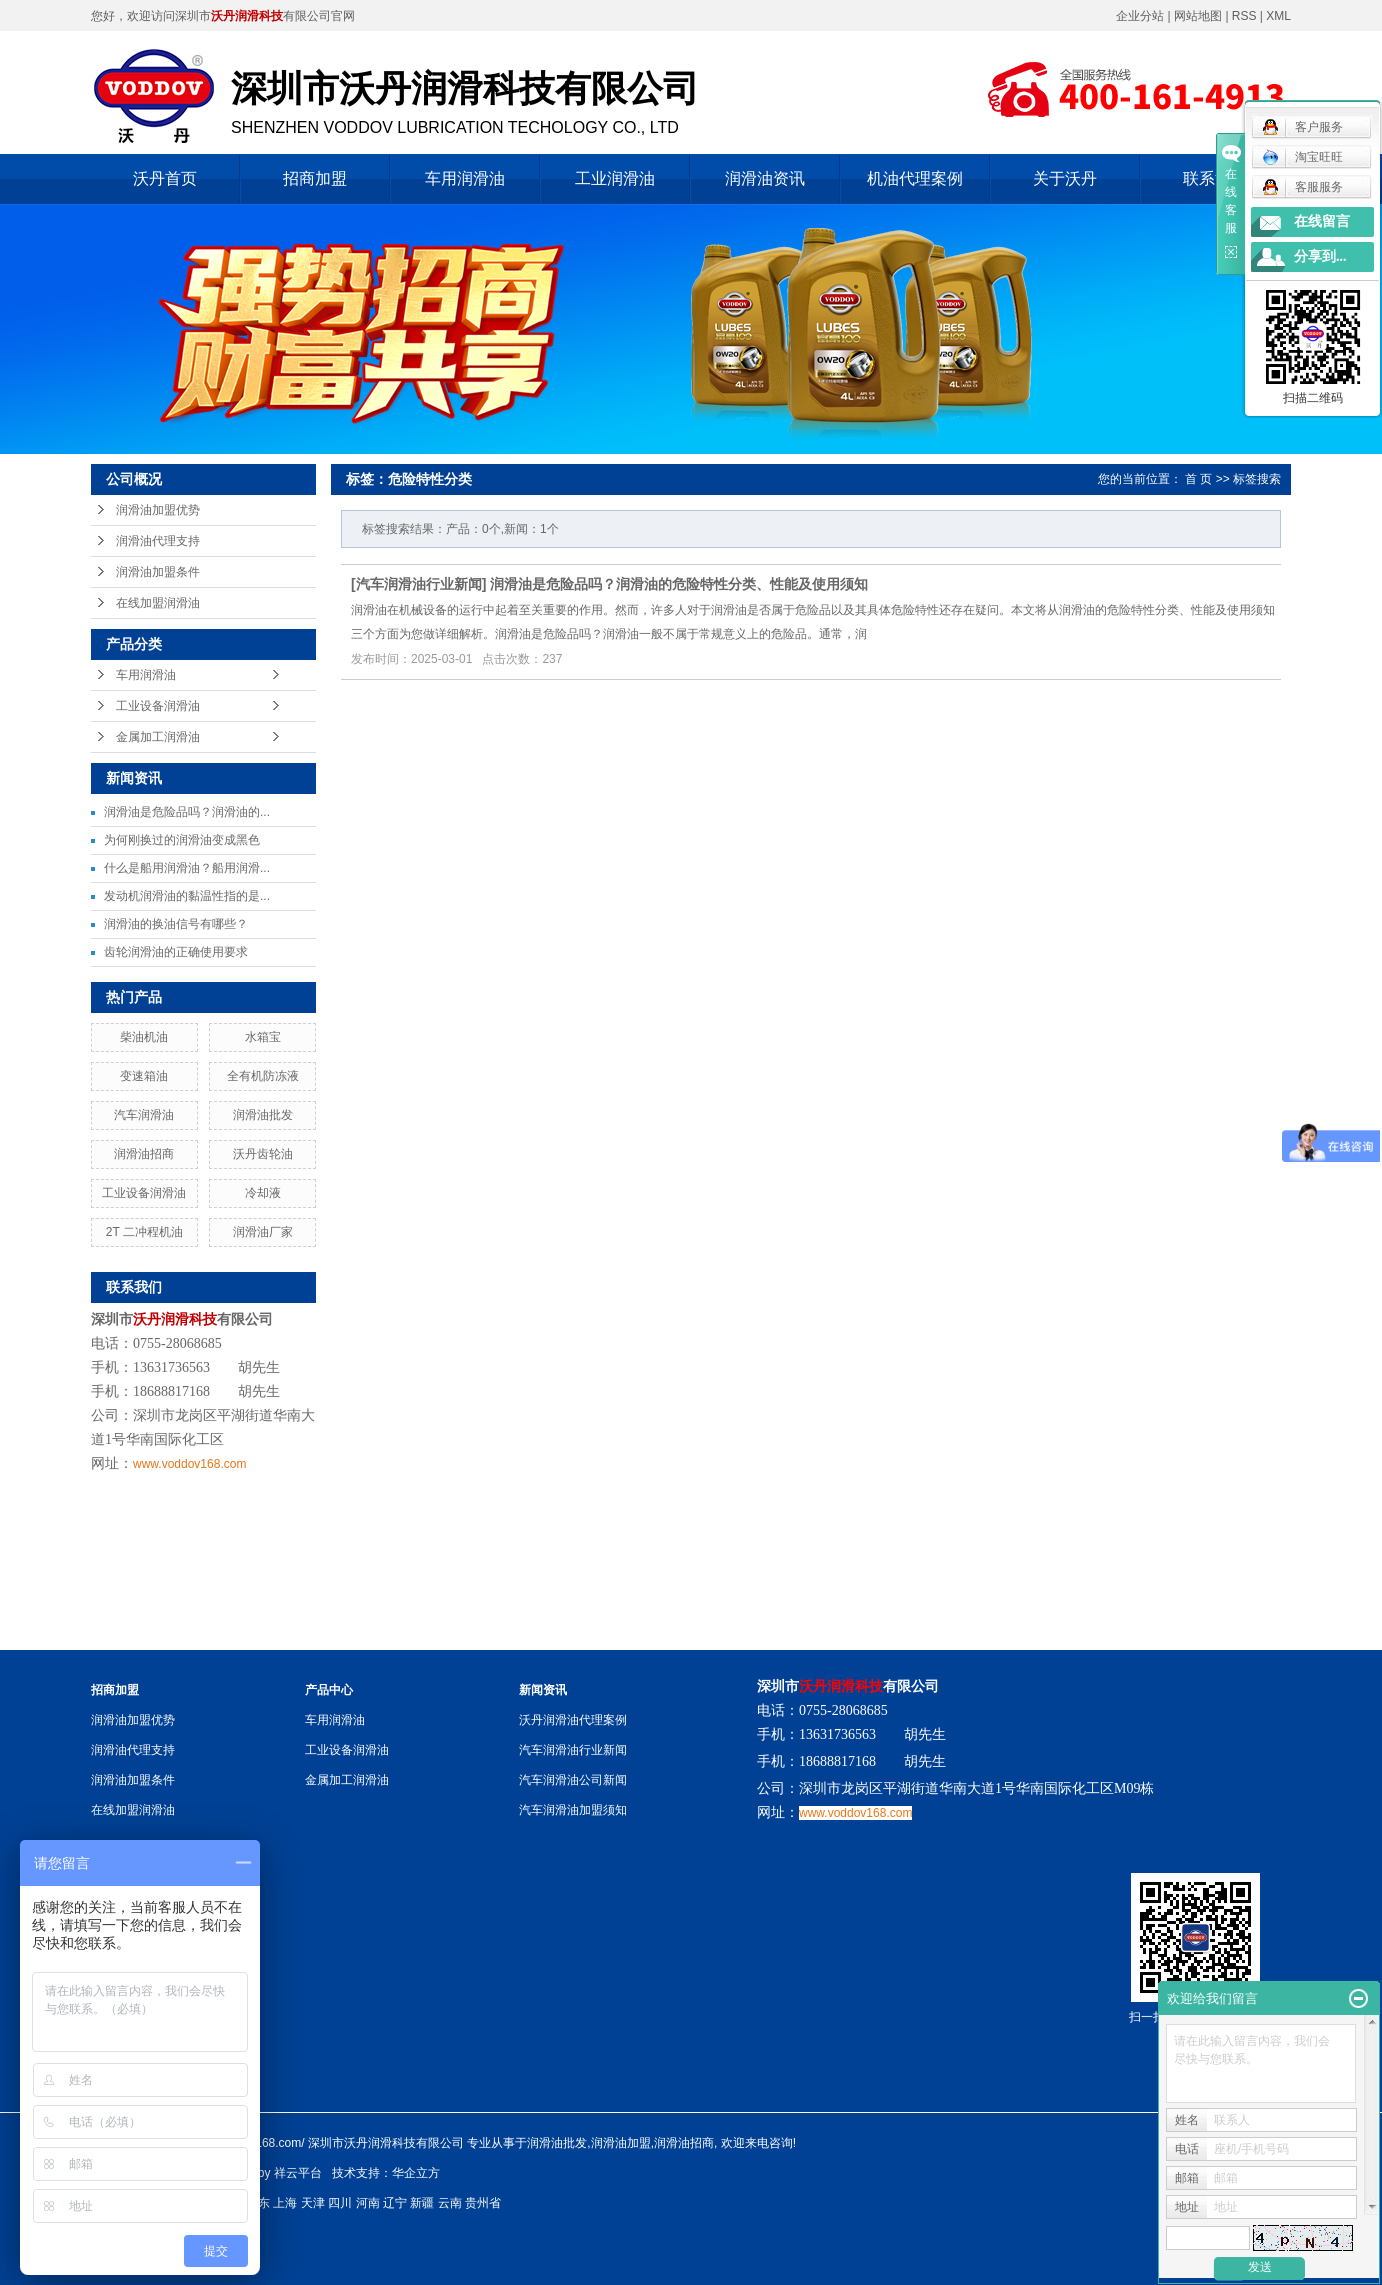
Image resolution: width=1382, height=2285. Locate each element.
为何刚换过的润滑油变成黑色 (182, 840)
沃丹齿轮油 (263, 1154)
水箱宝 (263, 1037)
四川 (340, 2203)
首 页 (1198, 479)
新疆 (422, 2203)
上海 (285, 2203)
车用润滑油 (465, 178)
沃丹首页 (165, 178)
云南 (450, 2203)
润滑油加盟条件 (158, 572)
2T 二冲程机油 (144, 1232)
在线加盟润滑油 (158, 603)
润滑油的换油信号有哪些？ (176, 924)
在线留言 (1322, 221)
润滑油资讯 (765, 178)
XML (1278, 16)
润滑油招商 (144, 1154)
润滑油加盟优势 (158, 510)
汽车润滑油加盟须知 (573, 1810)
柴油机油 (144, 1037)
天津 (313, 2203)
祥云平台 (298, 2173)
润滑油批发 (263, 1115)
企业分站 (1140, 16)
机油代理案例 (915, 178)
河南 (368, 2203)
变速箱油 (144, 1076)
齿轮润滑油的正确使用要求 (176, 952)
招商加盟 (315, 178)
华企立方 (416, 2173)
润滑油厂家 (263, 1232)
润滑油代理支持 (158, 541)
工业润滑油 (615, 178)
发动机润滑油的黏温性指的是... (187, 896)
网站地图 (1199, 16)
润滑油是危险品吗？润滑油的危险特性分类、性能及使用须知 (679, 584)
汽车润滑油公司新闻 (573, 1780)
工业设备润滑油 (158, 706)
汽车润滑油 (144, 1115)
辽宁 (395, 2203)
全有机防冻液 (263, 1076)
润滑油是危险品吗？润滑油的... (187, 812)
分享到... (1320, 256)
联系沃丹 (1215, 178)
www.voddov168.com (189, 1464)
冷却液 (263, 1193)
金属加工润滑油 (158, 737)
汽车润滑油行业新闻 (419, 584)
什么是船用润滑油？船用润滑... (187, 868)
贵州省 (483, 2203)
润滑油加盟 (621, 2143)
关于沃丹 (1065, 178)
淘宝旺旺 (1302, 157)
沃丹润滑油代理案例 (573, 1720)
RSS (1244, 16)
